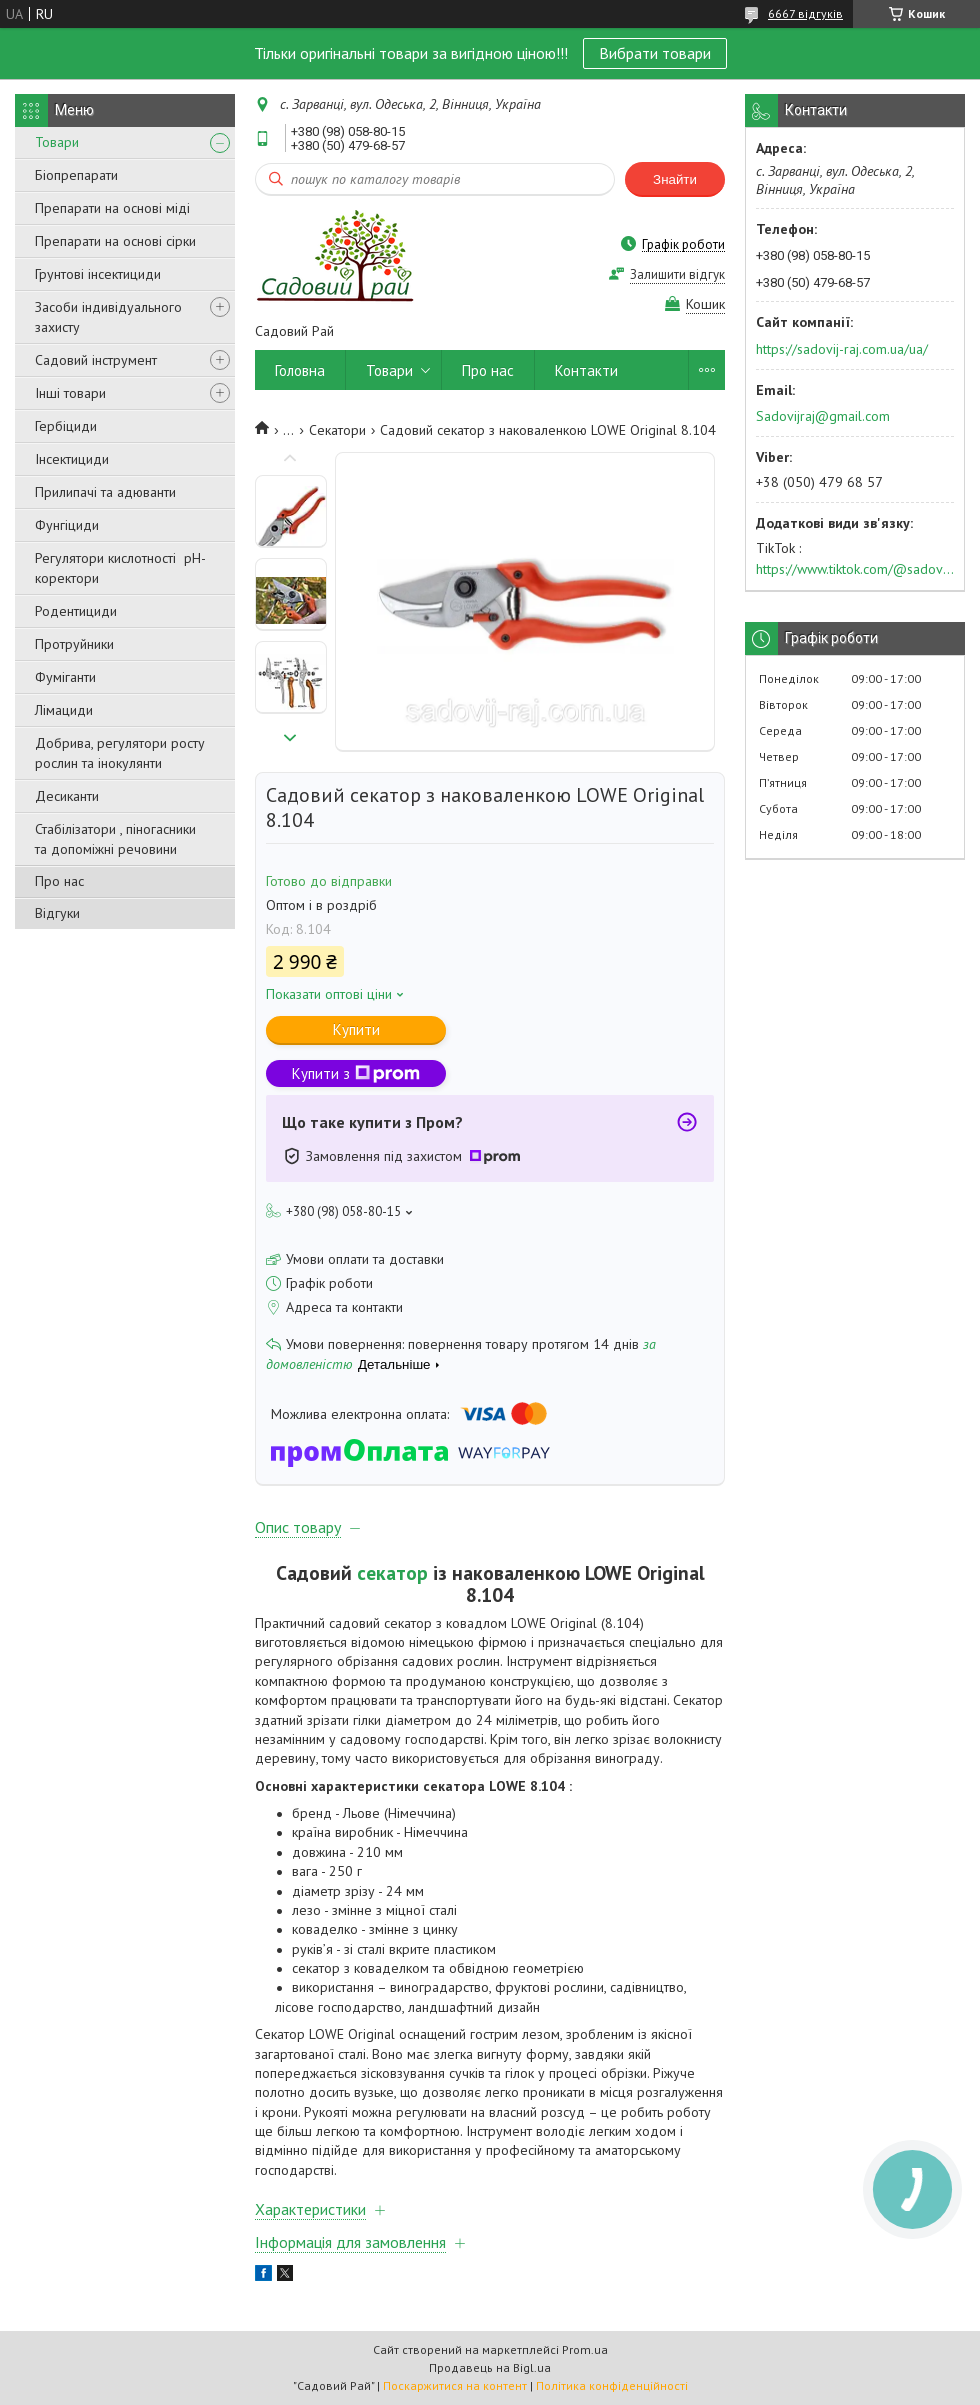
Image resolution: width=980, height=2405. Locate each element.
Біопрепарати (76, 175)
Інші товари (70, 393)
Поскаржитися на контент (455, 2385)
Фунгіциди (67, 525)
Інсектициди (72, 459)
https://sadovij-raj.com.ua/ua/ (842, 349)
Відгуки (57, 913)
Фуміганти (65, 677)
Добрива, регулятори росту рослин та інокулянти (120, 753)
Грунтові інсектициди (98, 274)
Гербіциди (66, 426)
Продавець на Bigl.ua (490, 2367)
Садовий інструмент (96, 360)
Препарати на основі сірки (115, 241)
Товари (57, 142)
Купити (356, 1029)
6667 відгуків (805, 13)
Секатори (337, 430)
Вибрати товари (655, 53)
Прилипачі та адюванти (105, 492)
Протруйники (74, 644)
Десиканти (67, 796)
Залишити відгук (677, 274)
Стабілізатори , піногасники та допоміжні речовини (115, 839)
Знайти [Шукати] (675, 179)
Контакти (586, 370)
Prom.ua (585, 2349)
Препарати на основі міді (112, 208)
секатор (392, 1572)
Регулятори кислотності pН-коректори (120, 568)
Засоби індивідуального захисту (108, 317)
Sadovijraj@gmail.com (823, 416)
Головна (300, 370)
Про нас (59, 881)
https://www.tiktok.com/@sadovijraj (855, 569)
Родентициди (76, 611)
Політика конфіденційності (612, 2385)
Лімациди (64, 710)
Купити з (356, 1073)
